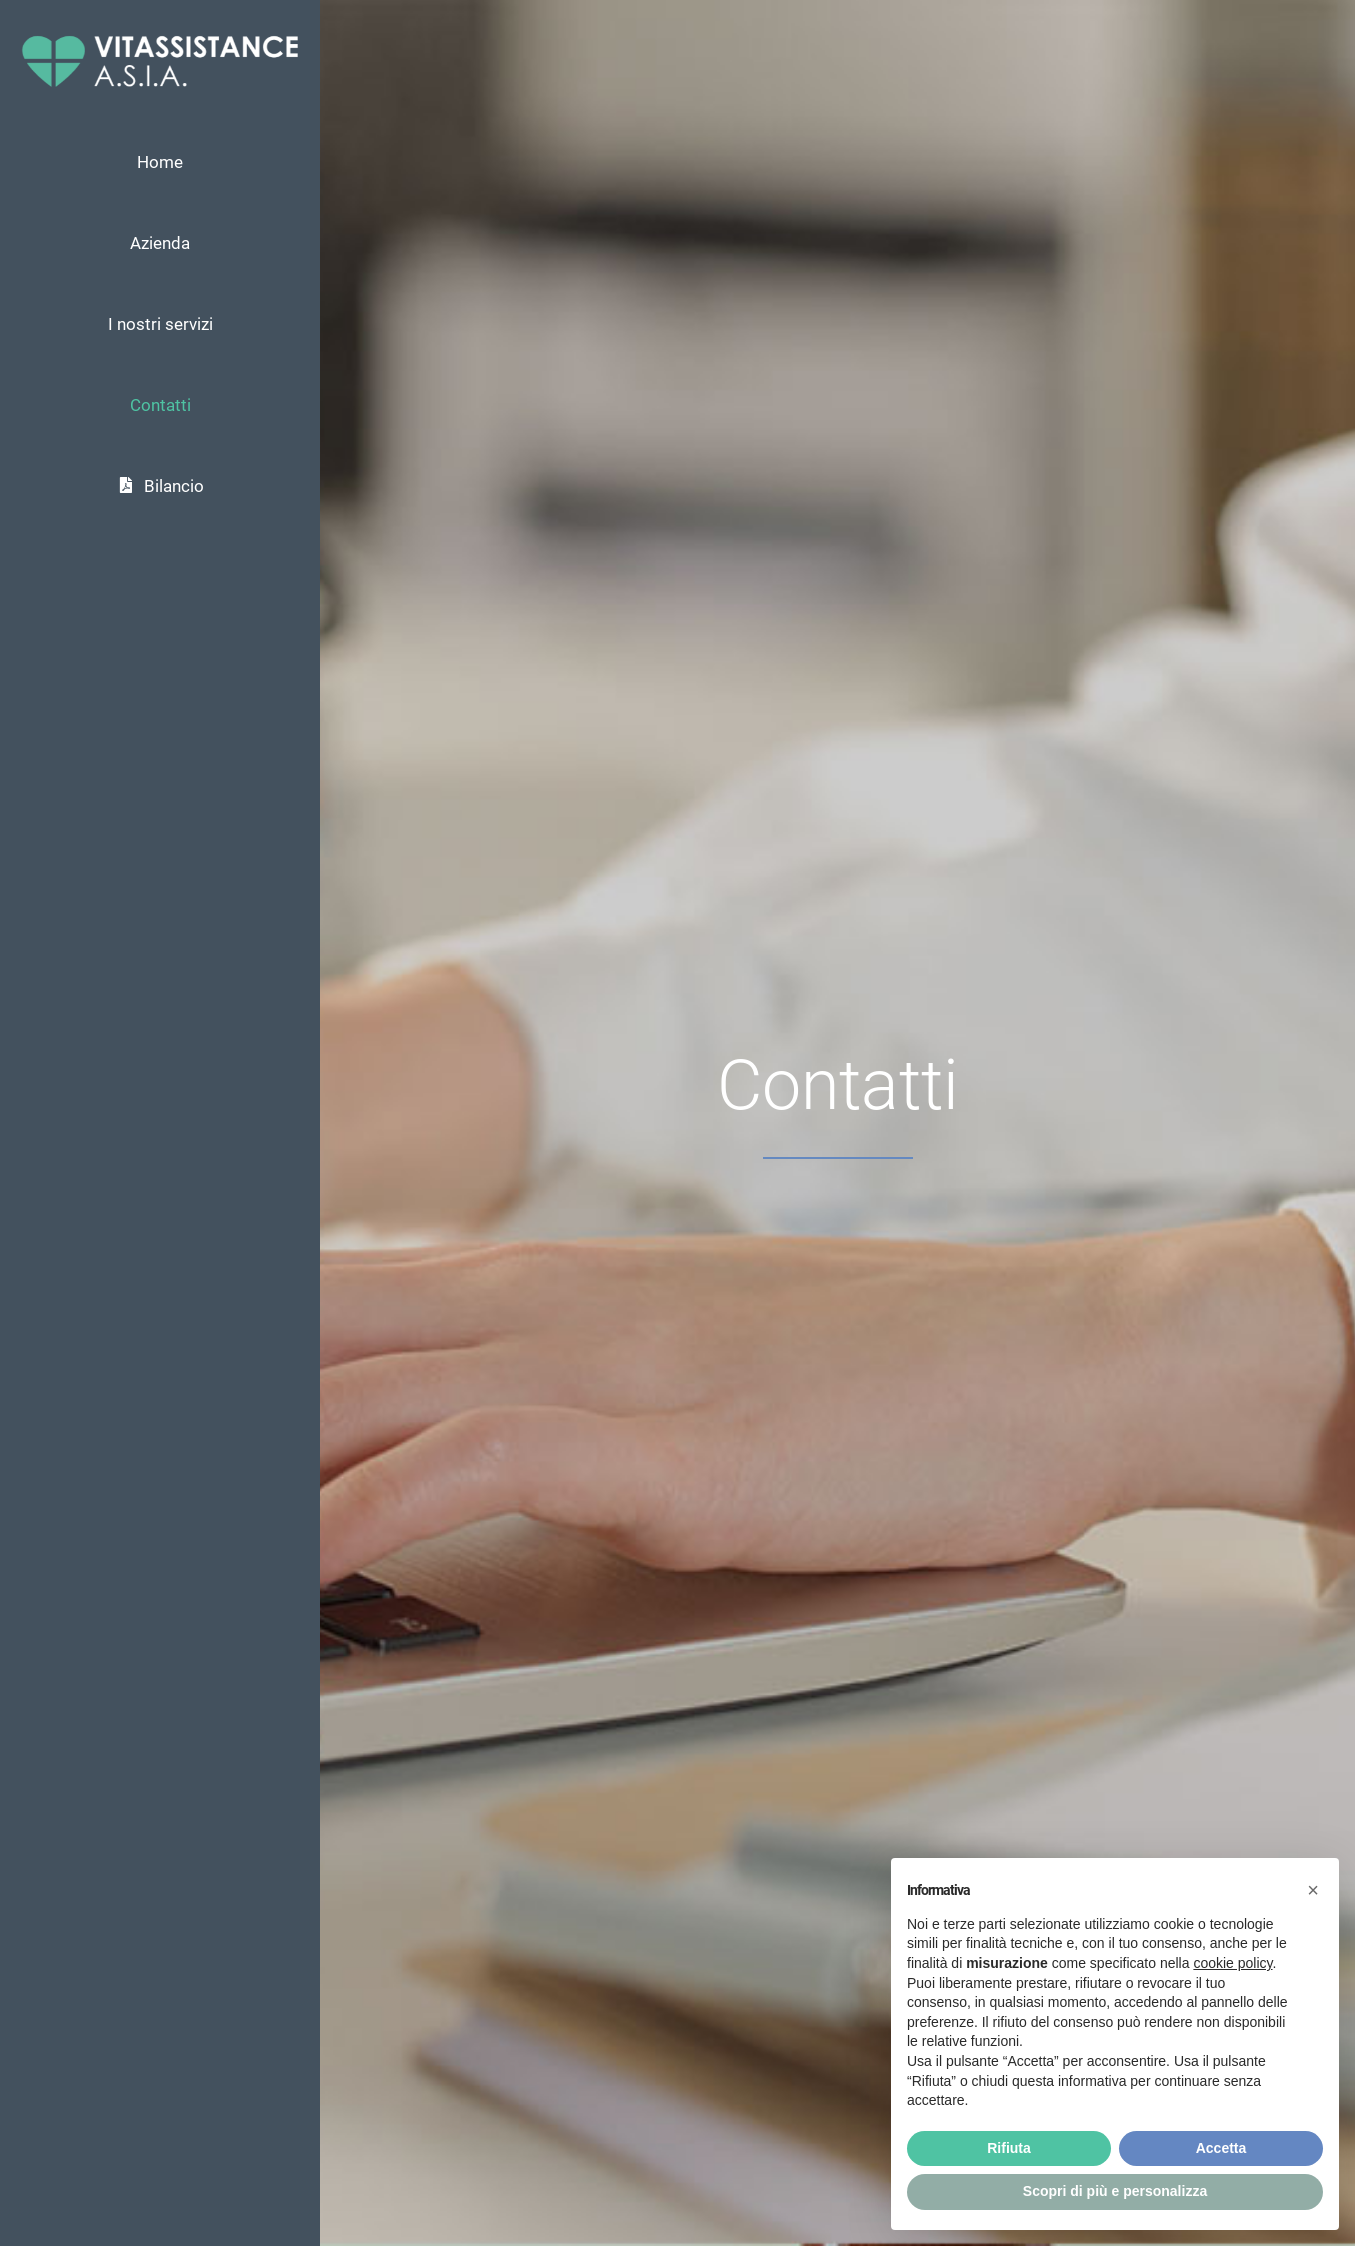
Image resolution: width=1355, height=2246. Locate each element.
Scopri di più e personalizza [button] (1115, 2191)
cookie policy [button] (1232, 1963)
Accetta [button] (1221, 2148)
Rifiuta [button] (1009, 2148)
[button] (1313, 1890)
